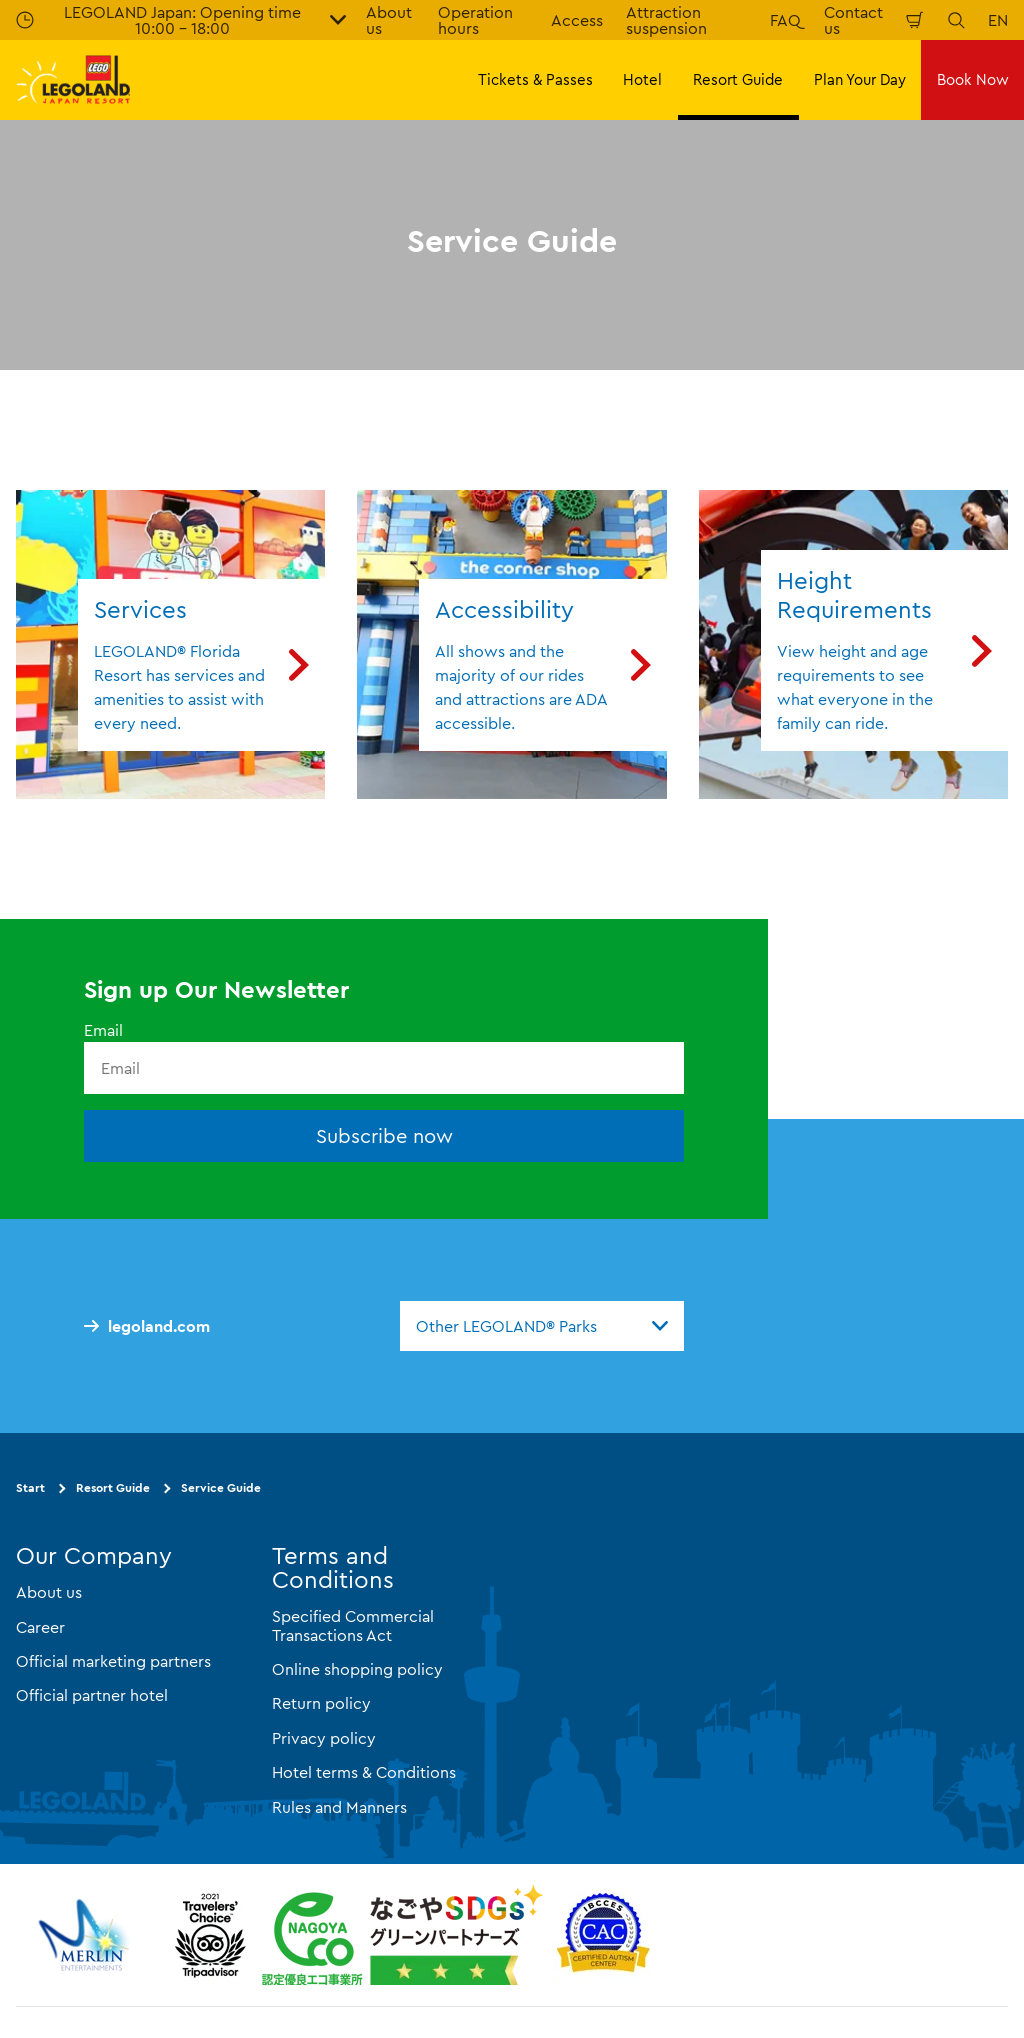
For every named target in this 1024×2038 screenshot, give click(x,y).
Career (40, 1627)
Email (103, 1030)
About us (49, 1593)
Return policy (321, 1704)
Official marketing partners (113, 1661)
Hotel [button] (642, 79)
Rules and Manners (339, 1807)
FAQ (785, 20)
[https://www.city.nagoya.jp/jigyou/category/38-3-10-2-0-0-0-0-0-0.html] (402, 1935)
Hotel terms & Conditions (364, 1772)
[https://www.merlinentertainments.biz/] (86, 1935)
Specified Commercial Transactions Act (353, 1626)
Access (577, 20)
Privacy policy (324, 1738)
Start (30, 1488)
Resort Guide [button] (738, 79)
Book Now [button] (973, 79)
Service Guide (221, 1488)
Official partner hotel (92, 1696)
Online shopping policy (357, 1669)
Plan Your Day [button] (860, 79)
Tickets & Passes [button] (535, 79)
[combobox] (542, 1326)
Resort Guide (113, 1488)
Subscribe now (384, 1136)
